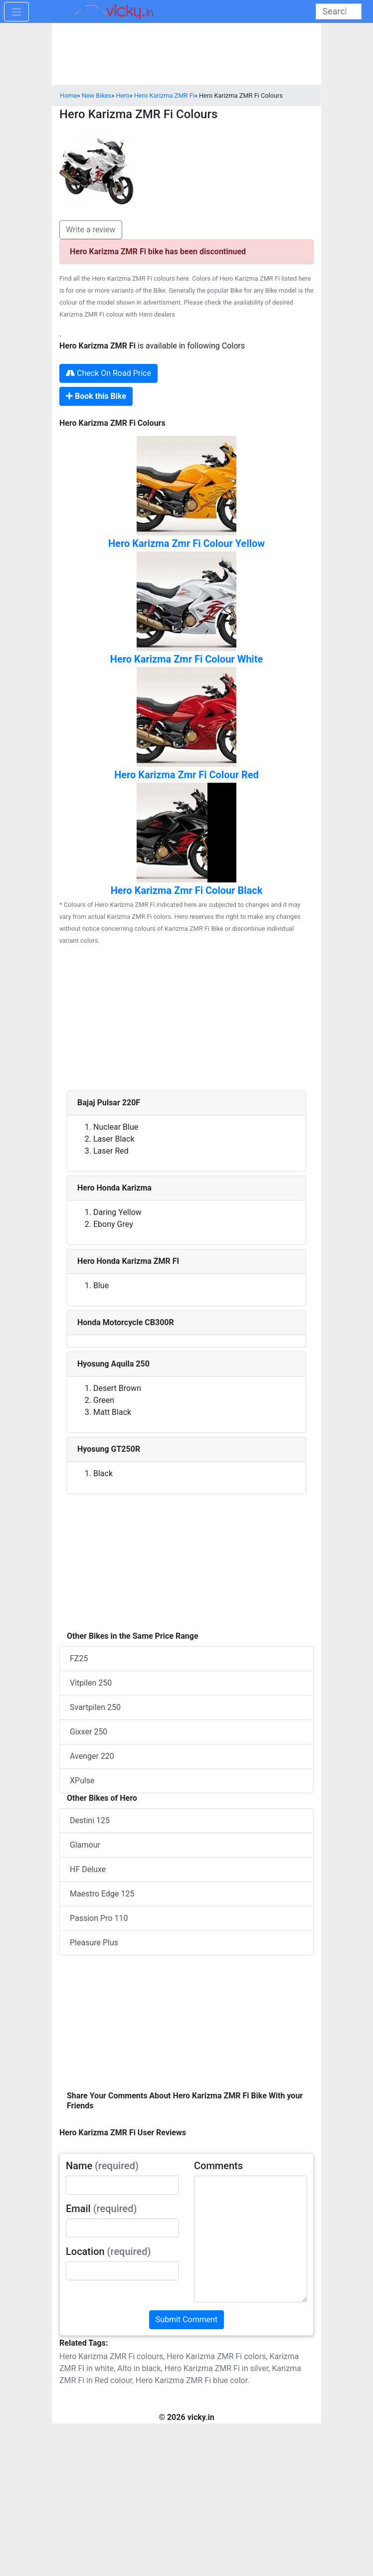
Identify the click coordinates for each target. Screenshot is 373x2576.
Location (108, 2251)
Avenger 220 (92, 1756)
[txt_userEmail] (122, 2228)
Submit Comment (187, 2319)
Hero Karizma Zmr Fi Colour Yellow (186, 543)
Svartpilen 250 (95, 1707)
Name (102, 2166)
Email (101, 2209)
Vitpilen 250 (91, 1683)
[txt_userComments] (250, 2239)
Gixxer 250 (88, 1731)
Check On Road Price (108, 373)
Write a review (91, 229)
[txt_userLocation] (122, 2270)
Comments (218, 2166)
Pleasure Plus (94, 1942)
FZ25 (79, 1658)
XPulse (82, 1780)
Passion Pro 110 (99, 1918)
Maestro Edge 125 (102, 1893)
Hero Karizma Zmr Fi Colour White (186, 659)
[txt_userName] (122, 2185)
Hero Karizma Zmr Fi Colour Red (186, 775)
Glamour (85, 1845)
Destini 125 (90, 1820)
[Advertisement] (186, 1020)
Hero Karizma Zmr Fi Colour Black (187, 890)
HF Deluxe (88, 1869)
